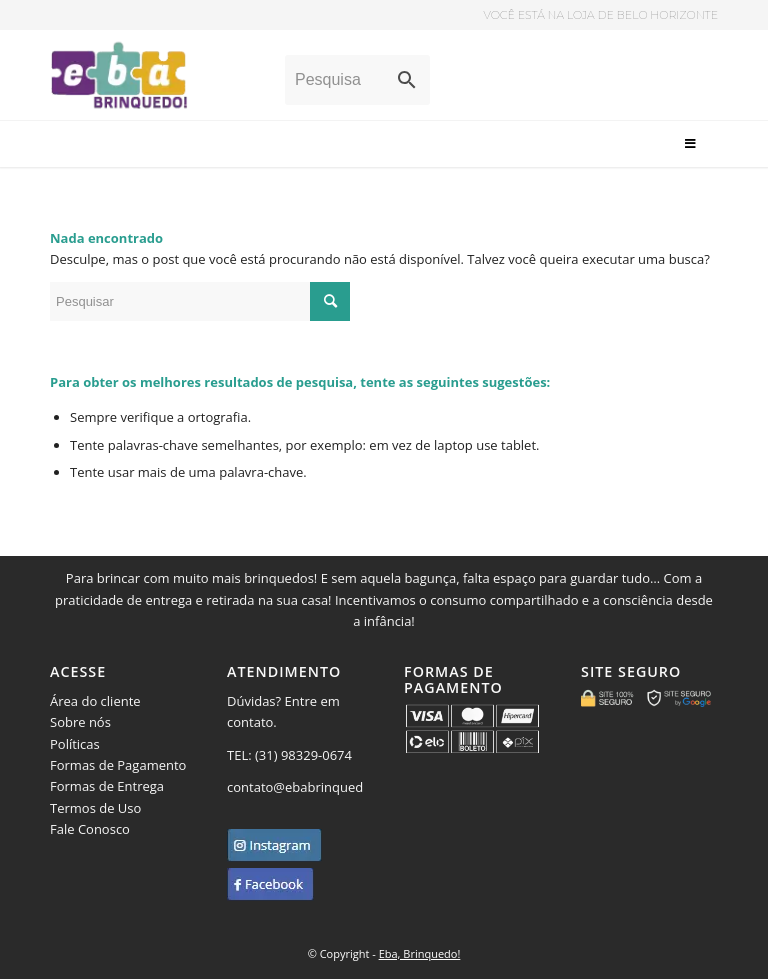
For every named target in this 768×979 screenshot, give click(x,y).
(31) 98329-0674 (305, 755)
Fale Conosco (90, 829)
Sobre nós (80, 722)
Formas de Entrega (107, 786)
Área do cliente (95, 701)
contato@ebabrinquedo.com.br (322, 787)
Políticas (75, 744)
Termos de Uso (95, 808)
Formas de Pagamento (118, 765)
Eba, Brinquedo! (420, 953)
